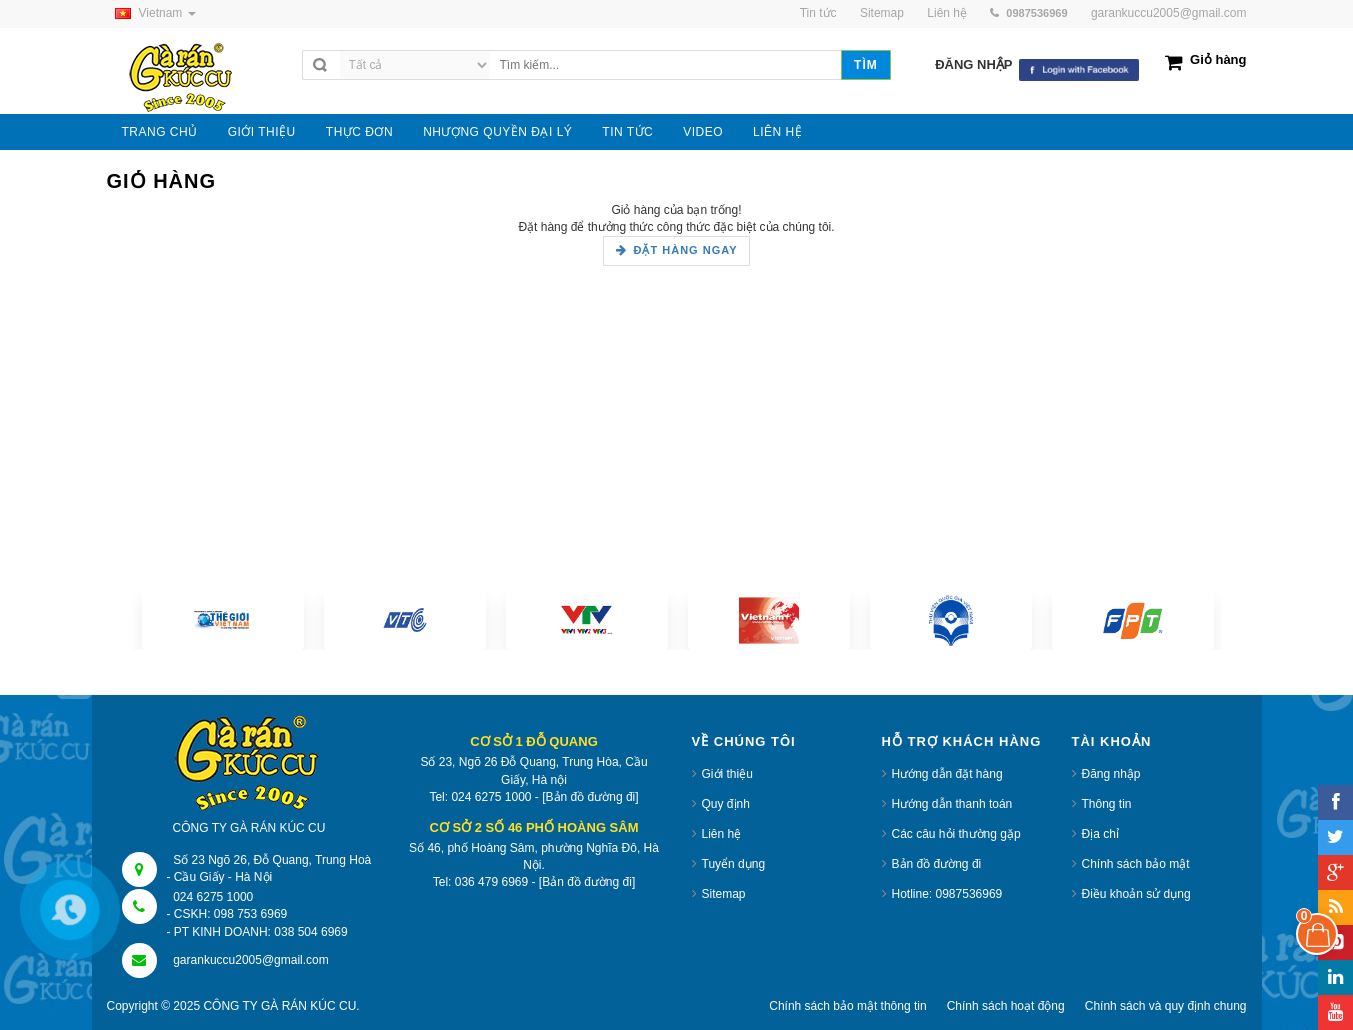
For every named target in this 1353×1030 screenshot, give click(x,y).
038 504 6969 (310, 932)
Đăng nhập (1111, 774)
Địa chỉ (1100, 834)
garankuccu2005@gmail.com (1169, 13)
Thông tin (1107, 804)
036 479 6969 (491, 882)
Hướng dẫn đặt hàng (947, 774)
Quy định (726, 804)
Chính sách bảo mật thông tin (847, 1006)
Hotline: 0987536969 (947, 894)
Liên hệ (722, 834)
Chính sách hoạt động (1006, 1006)
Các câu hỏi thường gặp (956, 834)
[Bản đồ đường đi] (590, 797)
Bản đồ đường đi (937, 864)
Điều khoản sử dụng (1136, 894)
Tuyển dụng (734, 864)
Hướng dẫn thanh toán (952, 804)
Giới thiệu (727, 774)
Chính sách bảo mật (1136, 864)
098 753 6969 (250, 914)
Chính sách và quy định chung (1166, 1006)
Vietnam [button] (151, 13)
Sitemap (724, 894)
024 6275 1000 (213, 897)
